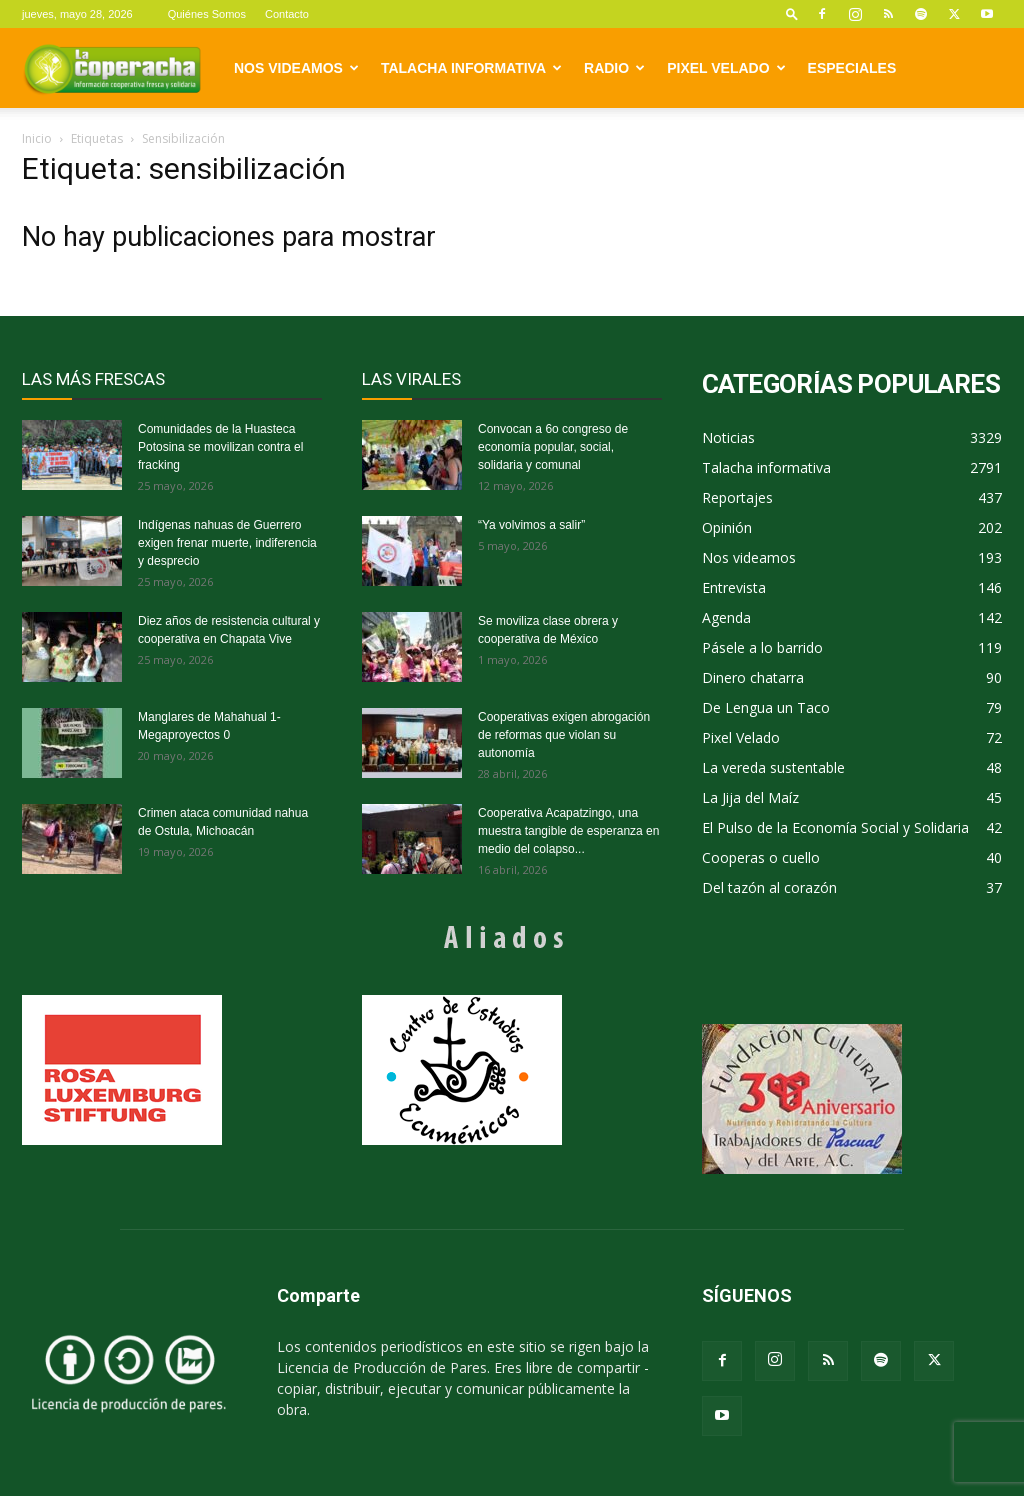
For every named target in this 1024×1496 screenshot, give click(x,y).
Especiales (852, 68)
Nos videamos (296, 68)
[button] (792, 13)
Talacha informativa (471, 68)
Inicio (37, 138)
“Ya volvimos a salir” (531, 525)
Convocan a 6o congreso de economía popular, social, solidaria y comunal (553, 447)
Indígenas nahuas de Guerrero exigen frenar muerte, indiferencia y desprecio (227, 543)
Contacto (287, 14)
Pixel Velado (726, 68)
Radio (614, 68)
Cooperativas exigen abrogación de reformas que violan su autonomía (564, 735)
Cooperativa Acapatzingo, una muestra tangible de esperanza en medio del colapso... (568, 831)
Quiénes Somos (207, 14)
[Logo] (112, 68)
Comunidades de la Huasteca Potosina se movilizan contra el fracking (220, 447)
